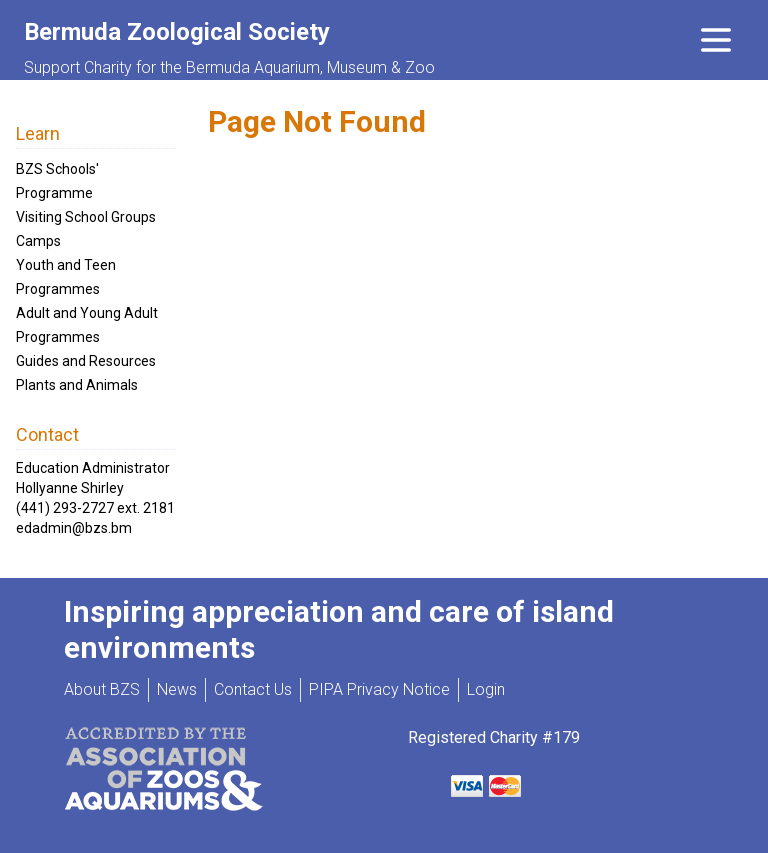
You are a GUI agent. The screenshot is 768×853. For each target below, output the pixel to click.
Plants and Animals (77, 385)
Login (486, 689)
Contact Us (253, 689)
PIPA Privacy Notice (379, 689)
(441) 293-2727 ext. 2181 (95, 508)
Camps (38, 241)
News (177, 689)
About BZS (102, 689)
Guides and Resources (86, 361)
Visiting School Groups (86, 217)
